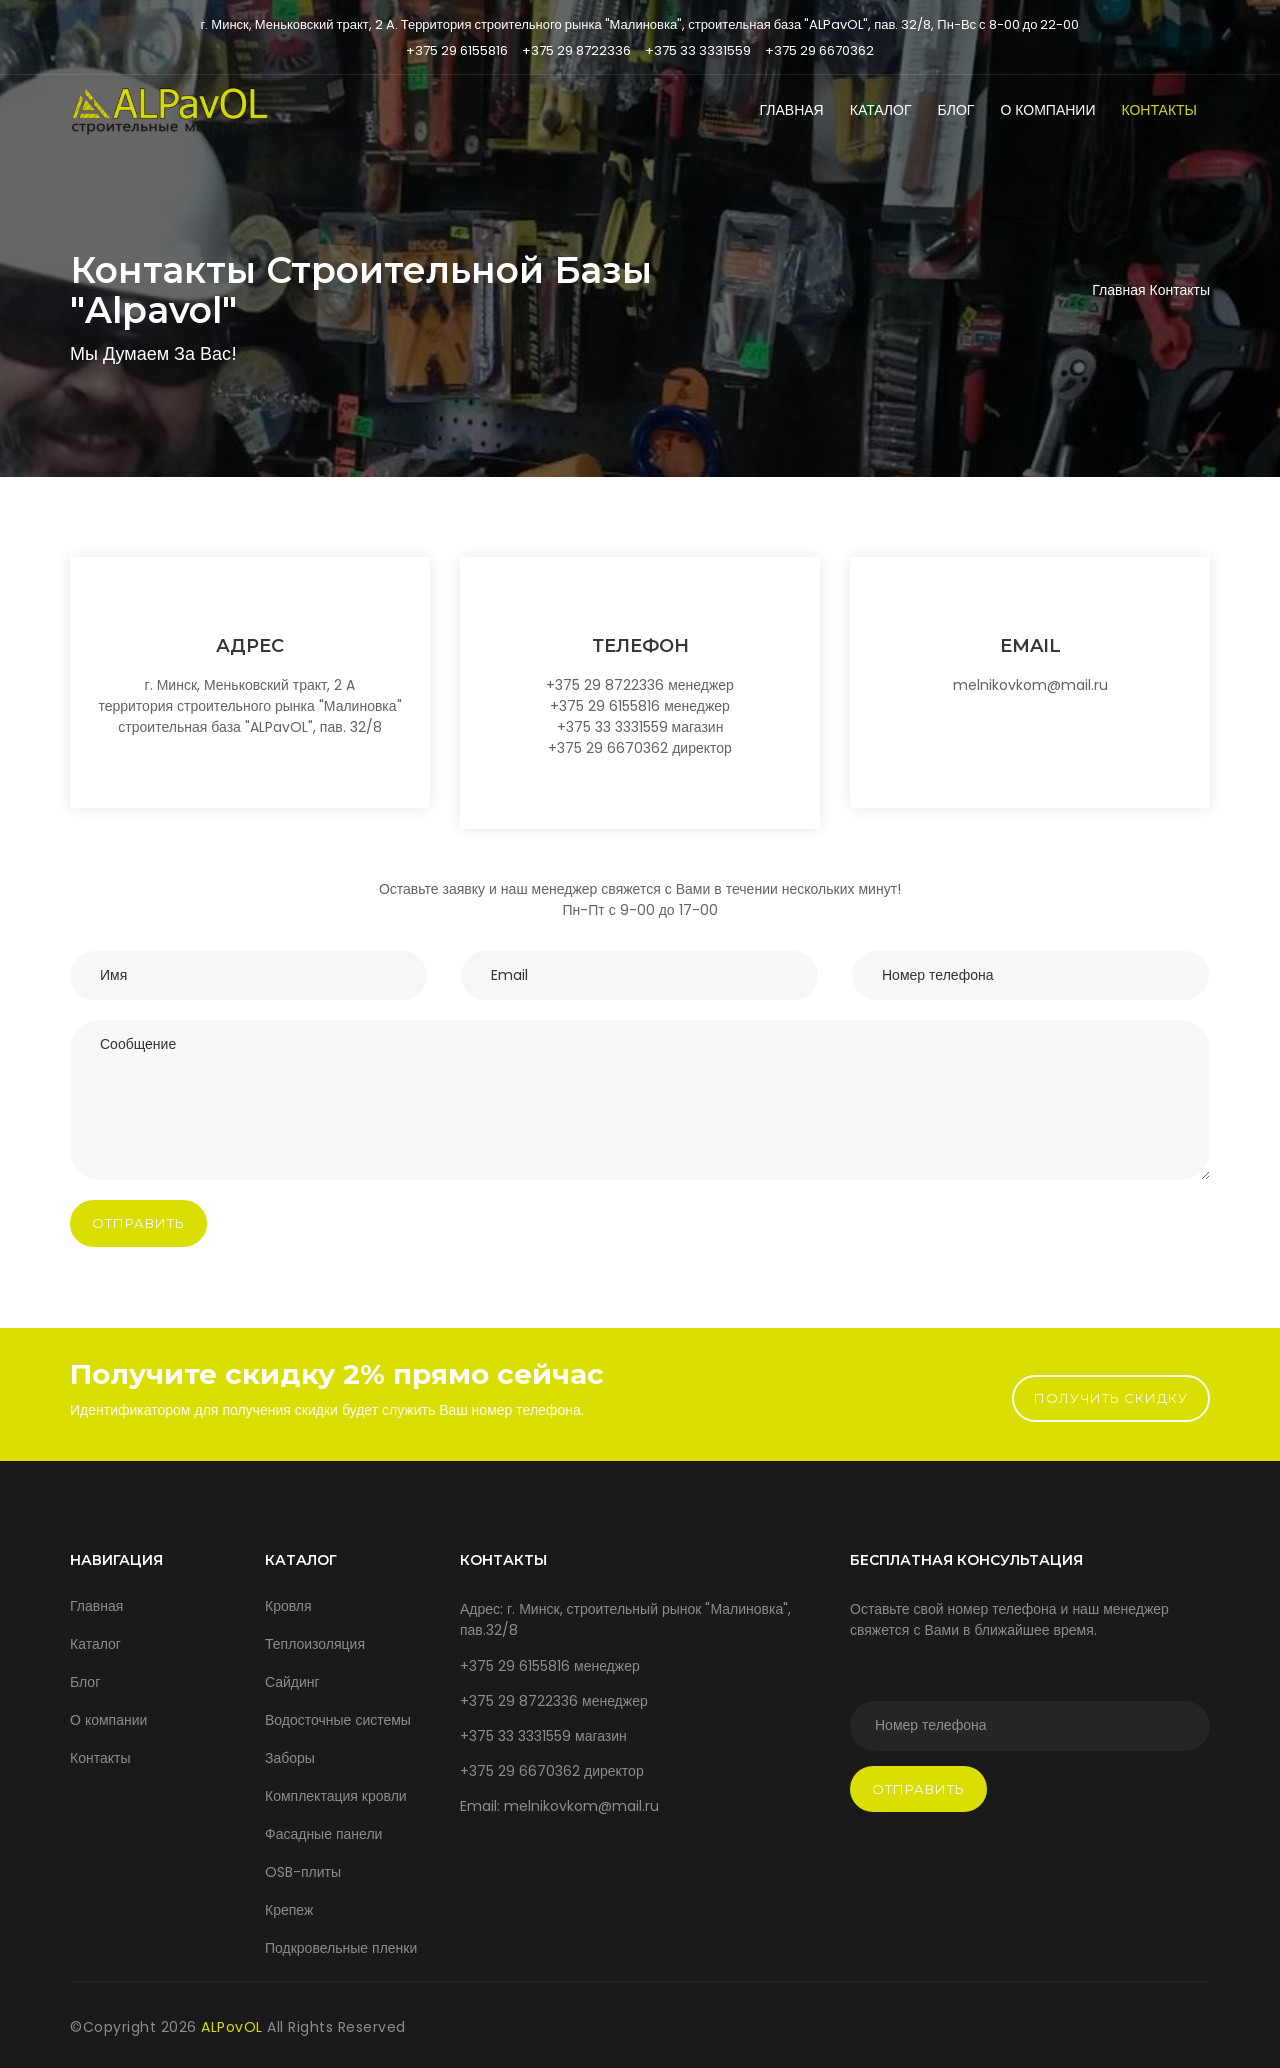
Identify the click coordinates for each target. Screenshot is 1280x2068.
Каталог (881, 110)
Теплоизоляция (315, 1644)
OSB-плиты (303, 1872)
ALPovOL (234, 2027)
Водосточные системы (338, 1720)
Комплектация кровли (336, 1796)
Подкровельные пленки (341, 1948)
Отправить (138, 1223)
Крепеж (289, 1910)
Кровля (288, 1606)
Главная (792, 110)
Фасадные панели (323, 1834)
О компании (1047, 110)
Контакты (1159, 110)
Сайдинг (292, 1682)
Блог (956, 110)
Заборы (290, 1758)
